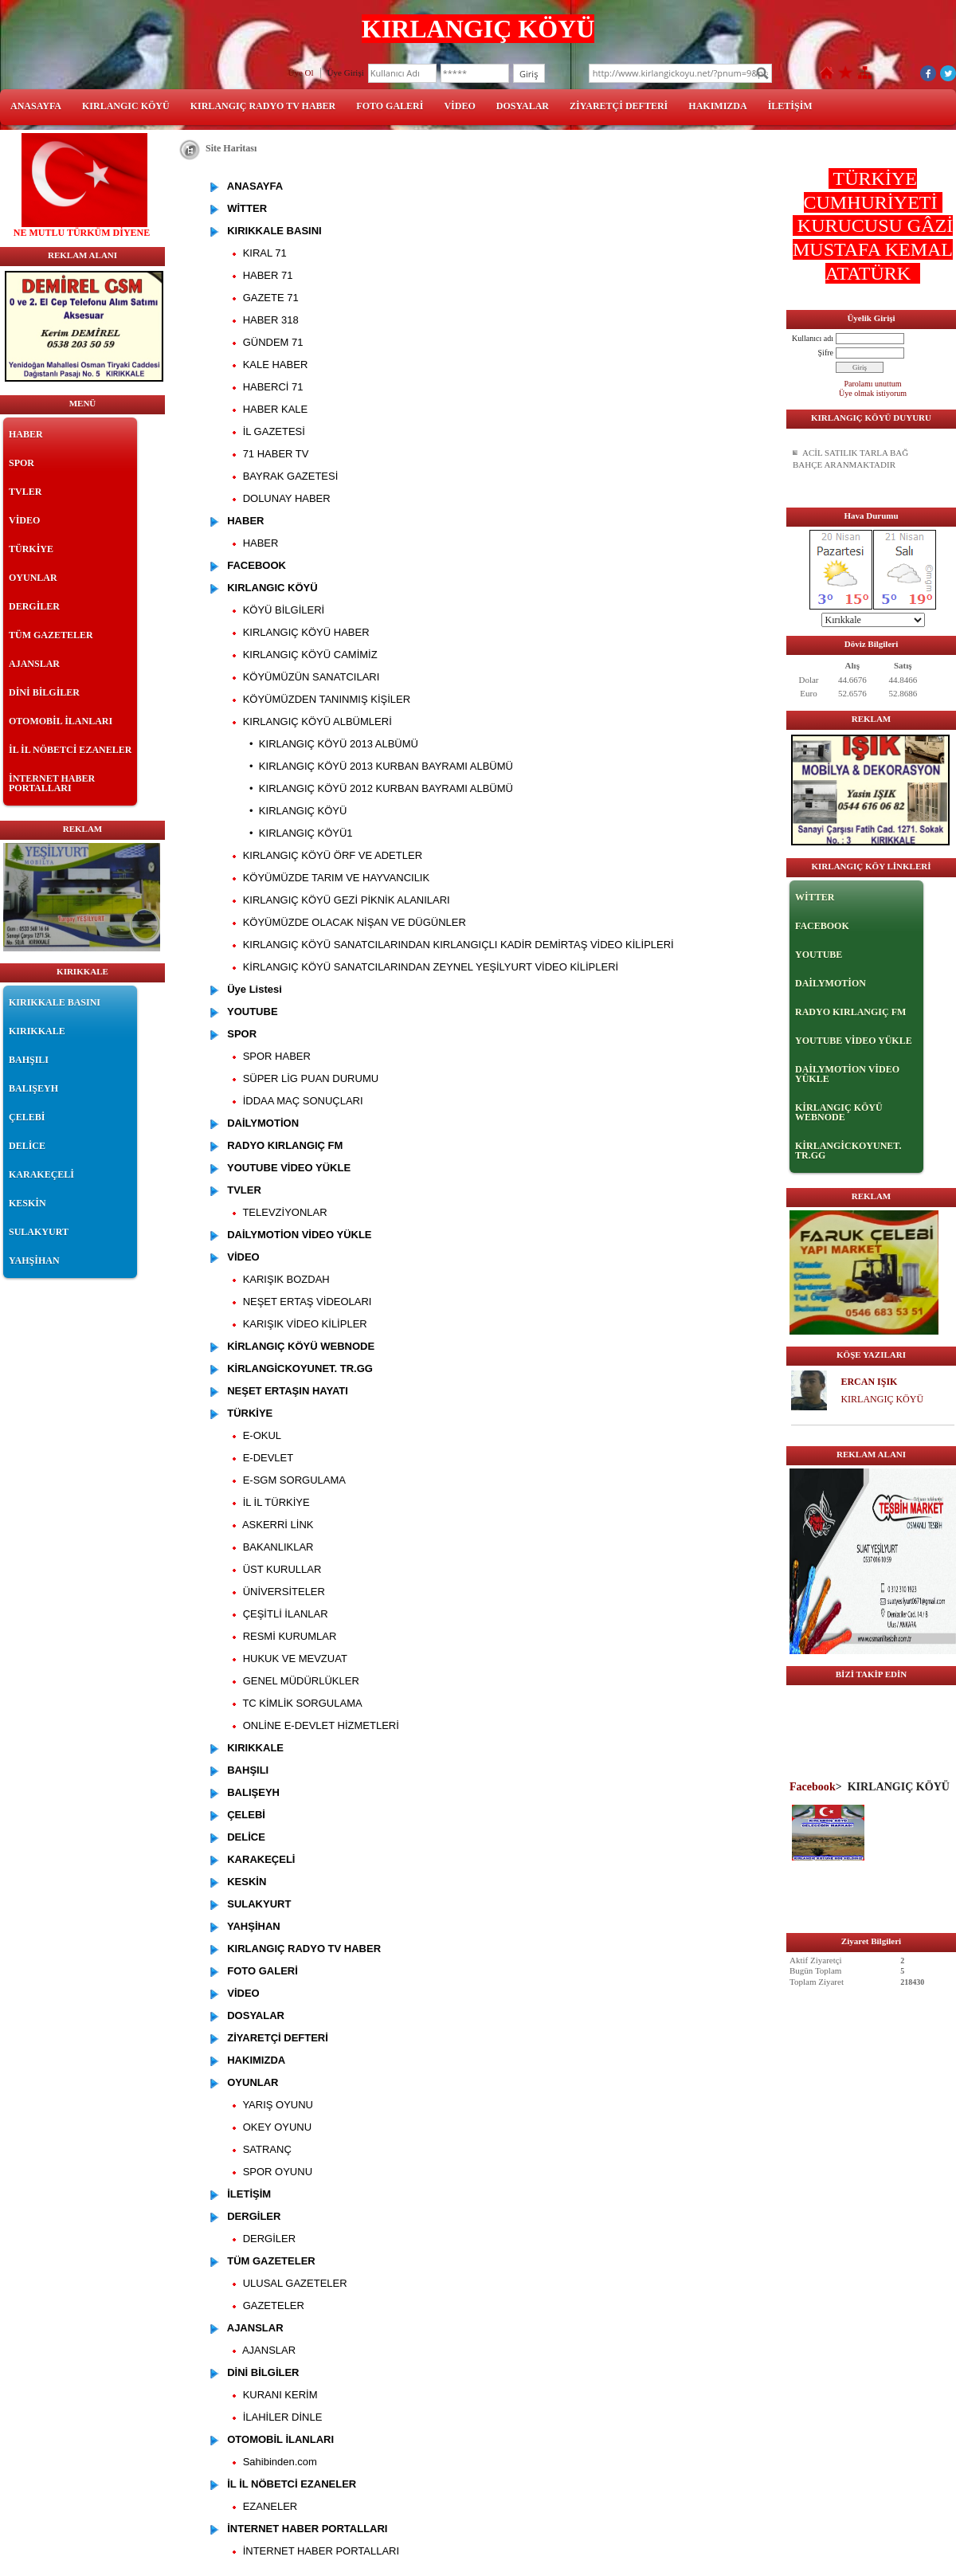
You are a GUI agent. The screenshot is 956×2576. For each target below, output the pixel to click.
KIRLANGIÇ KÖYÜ (881, 1399)
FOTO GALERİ (389, 106)
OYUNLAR (33, 577)
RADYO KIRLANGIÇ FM (850, 1011)
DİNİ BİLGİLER (44, 692)
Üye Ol (301, 72)
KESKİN (27, 1203)
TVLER (25, 491)
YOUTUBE (818, 954)
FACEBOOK (822, 925)
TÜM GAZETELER (51, 635)
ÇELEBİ (27, 1117)
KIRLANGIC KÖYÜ (126, 106)
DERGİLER (34, 606)
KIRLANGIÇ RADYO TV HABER (263, 106)
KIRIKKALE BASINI (54, 1002)
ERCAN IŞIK (868, 1381)
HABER (26, 434)
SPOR (21, 463)
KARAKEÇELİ (41, 1174)
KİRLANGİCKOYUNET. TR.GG (848, 1150)
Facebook (812, 1786)
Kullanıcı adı (812, 338)
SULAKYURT (39, 1231)
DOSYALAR (522, 106)
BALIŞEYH (33, 1088)
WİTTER (814, 897)
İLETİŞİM (790, 106)
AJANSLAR (34, 663)
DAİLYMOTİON (830, 983)
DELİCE (27, 1145)
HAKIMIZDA (717, 106)
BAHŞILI (29, 1059)
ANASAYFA (35, 106)
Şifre (825, 352)
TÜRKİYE (31, 549)
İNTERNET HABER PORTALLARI (52, 783)
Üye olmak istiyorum (873, 393)
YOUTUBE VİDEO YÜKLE (853, 1040)
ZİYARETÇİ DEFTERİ (619, 106)
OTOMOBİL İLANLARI (60, 721)
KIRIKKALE (37, 1031)
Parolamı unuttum (873, 383)
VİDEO (459, 106)
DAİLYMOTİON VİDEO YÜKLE (847, 1074)
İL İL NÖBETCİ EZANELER (70, 749)
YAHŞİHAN (34, 1260)
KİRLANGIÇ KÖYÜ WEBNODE (839, 1112)
